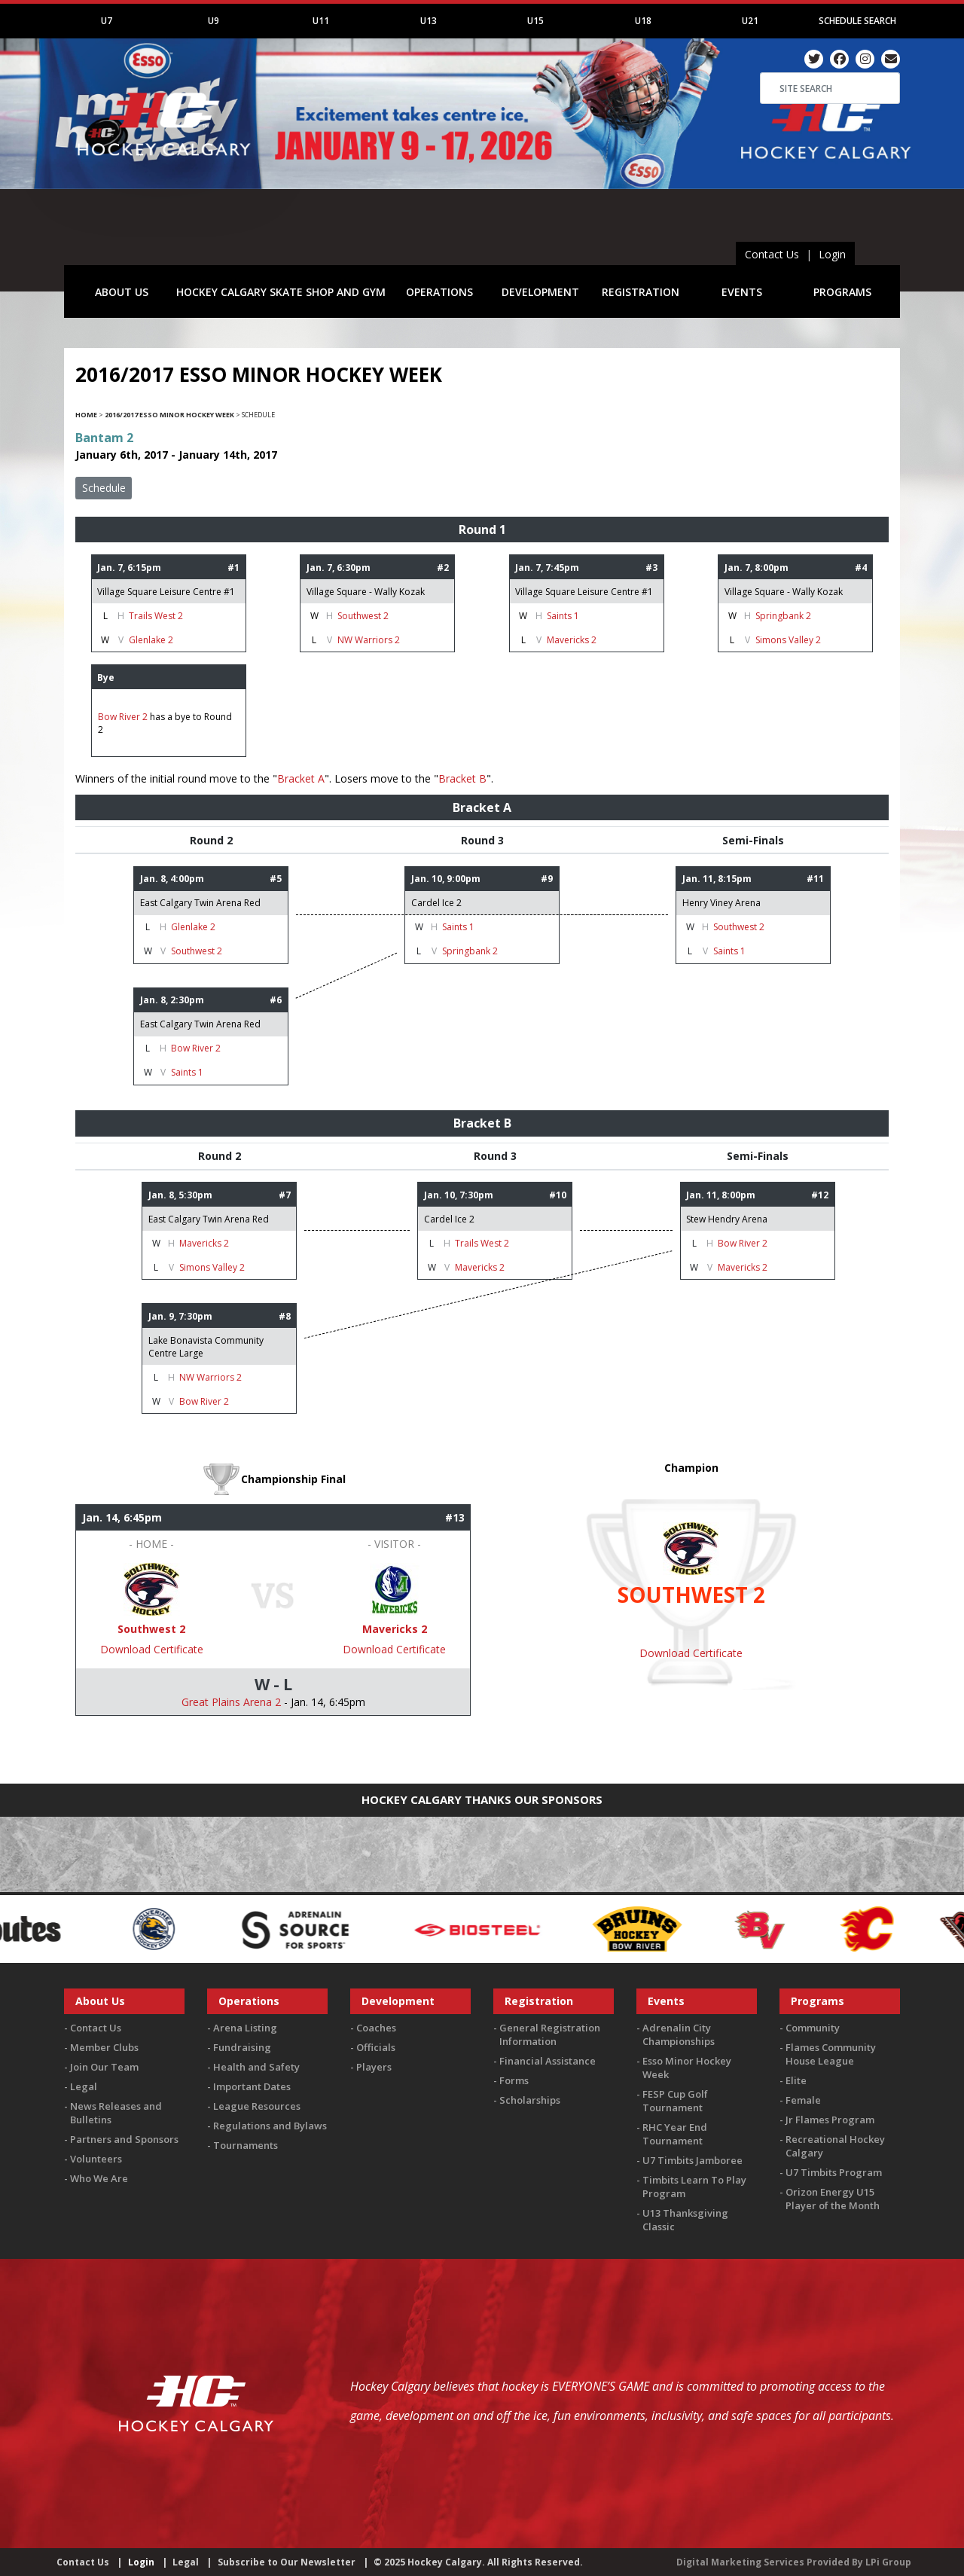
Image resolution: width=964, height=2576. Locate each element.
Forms (514, 2080)
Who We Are (99, 2178)
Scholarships (529, 2100)
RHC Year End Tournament (674, 2133)
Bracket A (301, 778)
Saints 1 (563, 615)
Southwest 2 (363, 615)
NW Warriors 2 (368, 639)
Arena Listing (245, 2027)
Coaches (376, 2027)
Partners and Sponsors (124, 2139)
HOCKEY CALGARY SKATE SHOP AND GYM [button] (281, 292)
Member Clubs (104, 2047)
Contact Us (772, 254)
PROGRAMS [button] (842, 292)
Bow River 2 (123, 716)
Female (803, 2100)
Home (86, 415)
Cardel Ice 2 (436, 902)
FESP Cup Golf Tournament (675, 2100)
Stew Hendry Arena (726, 1219)
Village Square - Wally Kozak (366, 591)
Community (813, 2027)
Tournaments (245, 2145)
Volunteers (96, 2158)
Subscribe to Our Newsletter (286, 2562)
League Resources (256, 2106)
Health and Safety (256, 2067)
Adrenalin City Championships (678, 2034)
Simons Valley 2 (788, 639)
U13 (428, 20)
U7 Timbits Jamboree (692, 2160)
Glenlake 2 (151, 639)
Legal (83, 2086)
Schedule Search (857, 20)
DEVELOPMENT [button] (540, 292)
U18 (643, 20)
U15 (535, 20)
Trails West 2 (156, 615)
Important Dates (252, 2086)
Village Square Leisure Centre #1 (166, 591)
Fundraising (242, 2047)
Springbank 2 (783, 615)
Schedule (104, 488)
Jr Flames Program (830, 2119)
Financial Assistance (547, 2061)
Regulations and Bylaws (270, 2125)
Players (374, 2067)
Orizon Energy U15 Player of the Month (833, 2198)
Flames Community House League (831, 2054)
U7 (106, 20)
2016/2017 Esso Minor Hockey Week (169, 415)
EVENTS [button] (741, 292)
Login (832, 254)
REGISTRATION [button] (640, 292)
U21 (750, 20)
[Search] (830, 88)
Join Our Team (104, 2067)
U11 (321, 20)
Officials (375, 2047)
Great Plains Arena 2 (231, 1702)
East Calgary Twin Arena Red (200, 902)
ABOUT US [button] (121, 292)
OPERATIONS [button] (439, 292)
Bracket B (462, 778)
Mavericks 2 (571, 639)
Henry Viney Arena (721, 902)
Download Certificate (151, 1649)
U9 (213, 20)
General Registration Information (549, 2034)
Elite (796, 2080)
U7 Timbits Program (834, 2172)
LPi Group (888, 2562)
